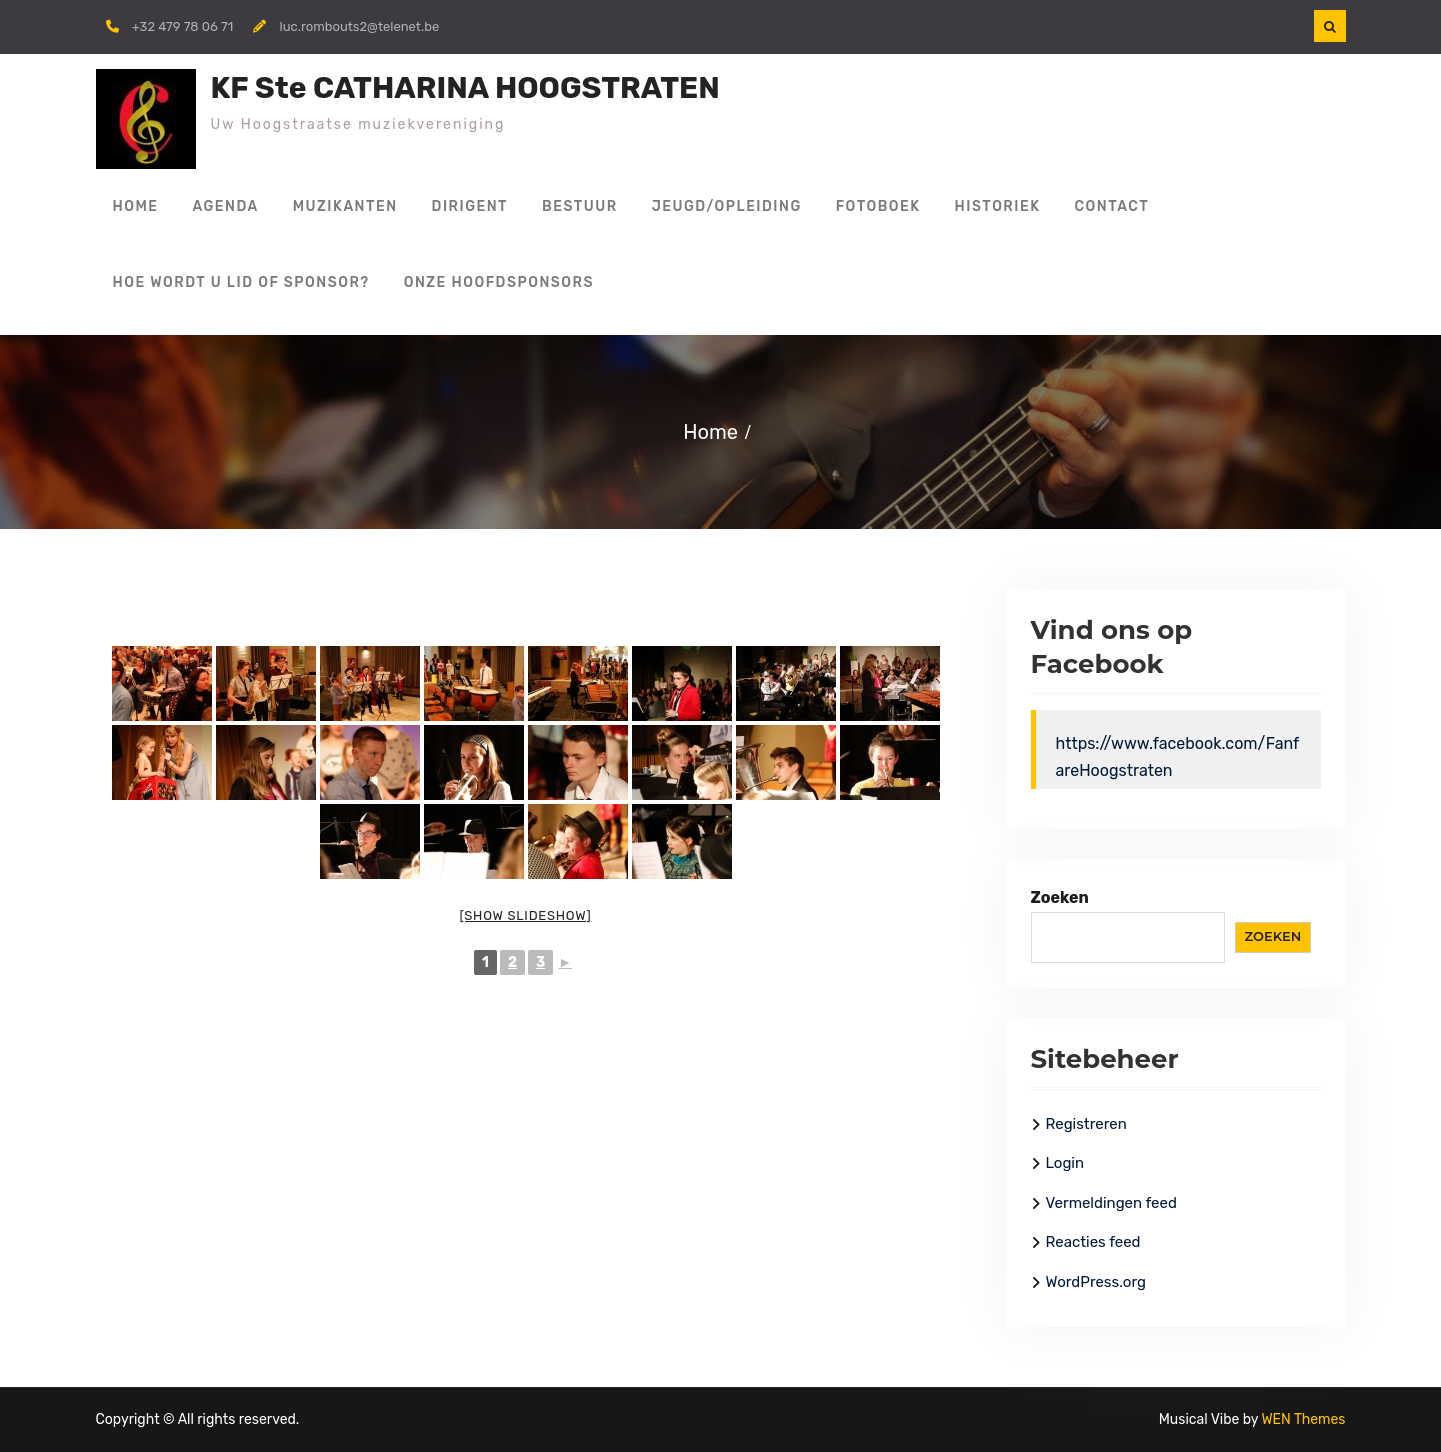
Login (1065, 1163)
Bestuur (580, 206)
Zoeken (1060, 897)
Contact (1112, 206)
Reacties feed (1093, 1242)
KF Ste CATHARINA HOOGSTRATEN (465, 88)
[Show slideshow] (526, 915)
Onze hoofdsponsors (499, 282)
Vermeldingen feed (1111, 1203)
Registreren (1086, 1124)
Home (136, 206)
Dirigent (470, 206)
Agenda (226, 206)
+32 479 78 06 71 (183, 26)
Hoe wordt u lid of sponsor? (241, 282)
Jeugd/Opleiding (727, 206)
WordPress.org (1096, 1282)
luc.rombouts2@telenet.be (359, 26)
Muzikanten (345, 206)
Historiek (998, 206)
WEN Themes (1303, 1419)
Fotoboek (878, 206)
